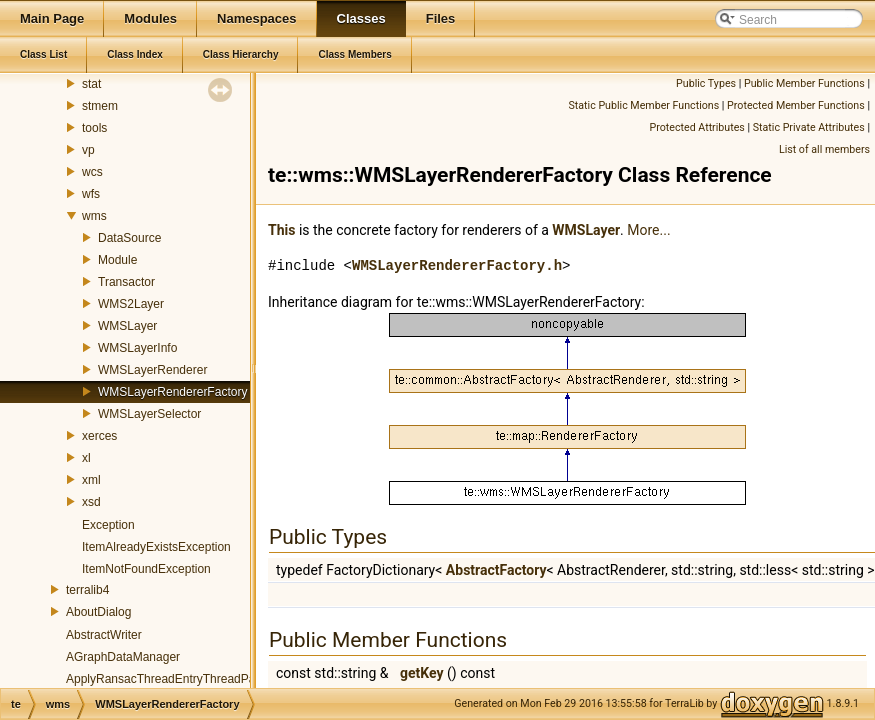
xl (86, 458)
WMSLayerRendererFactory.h (457, 265)
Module (117, 260)
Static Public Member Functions (643, 105)
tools (94, 128)
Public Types (706, 83)
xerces (99, 436)
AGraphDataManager (123, 657)
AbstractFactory (496, 570)
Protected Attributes (696, 127)
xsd (91, 502)
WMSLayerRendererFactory (172, 392)
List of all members (824, 149)
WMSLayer (127, 326)
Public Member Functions (804, 83)
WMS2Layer (131, 304)
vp (88, 150)
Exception (108, 525)
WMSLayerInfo (137, 348)
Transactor (126, 282)
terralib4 (87, 590)
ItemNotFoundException (146, 569)
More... (648, 230)
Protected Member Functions (796, 105)
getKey (422, 673)
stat (91, 84)
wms (94, 216)
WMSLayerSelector (149, 414)
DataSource (129, 238)
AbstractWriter (104, 635)
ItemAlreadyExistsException (156, 547)
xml (91, 480)
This (281, 230)
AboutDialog (98, 612)
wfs (91, 194)
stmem (100, 106)
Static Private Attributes (809, 127)
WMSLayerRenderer (152, 370)
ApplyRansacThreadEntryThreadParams (174, 679)
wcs (92, 172)
